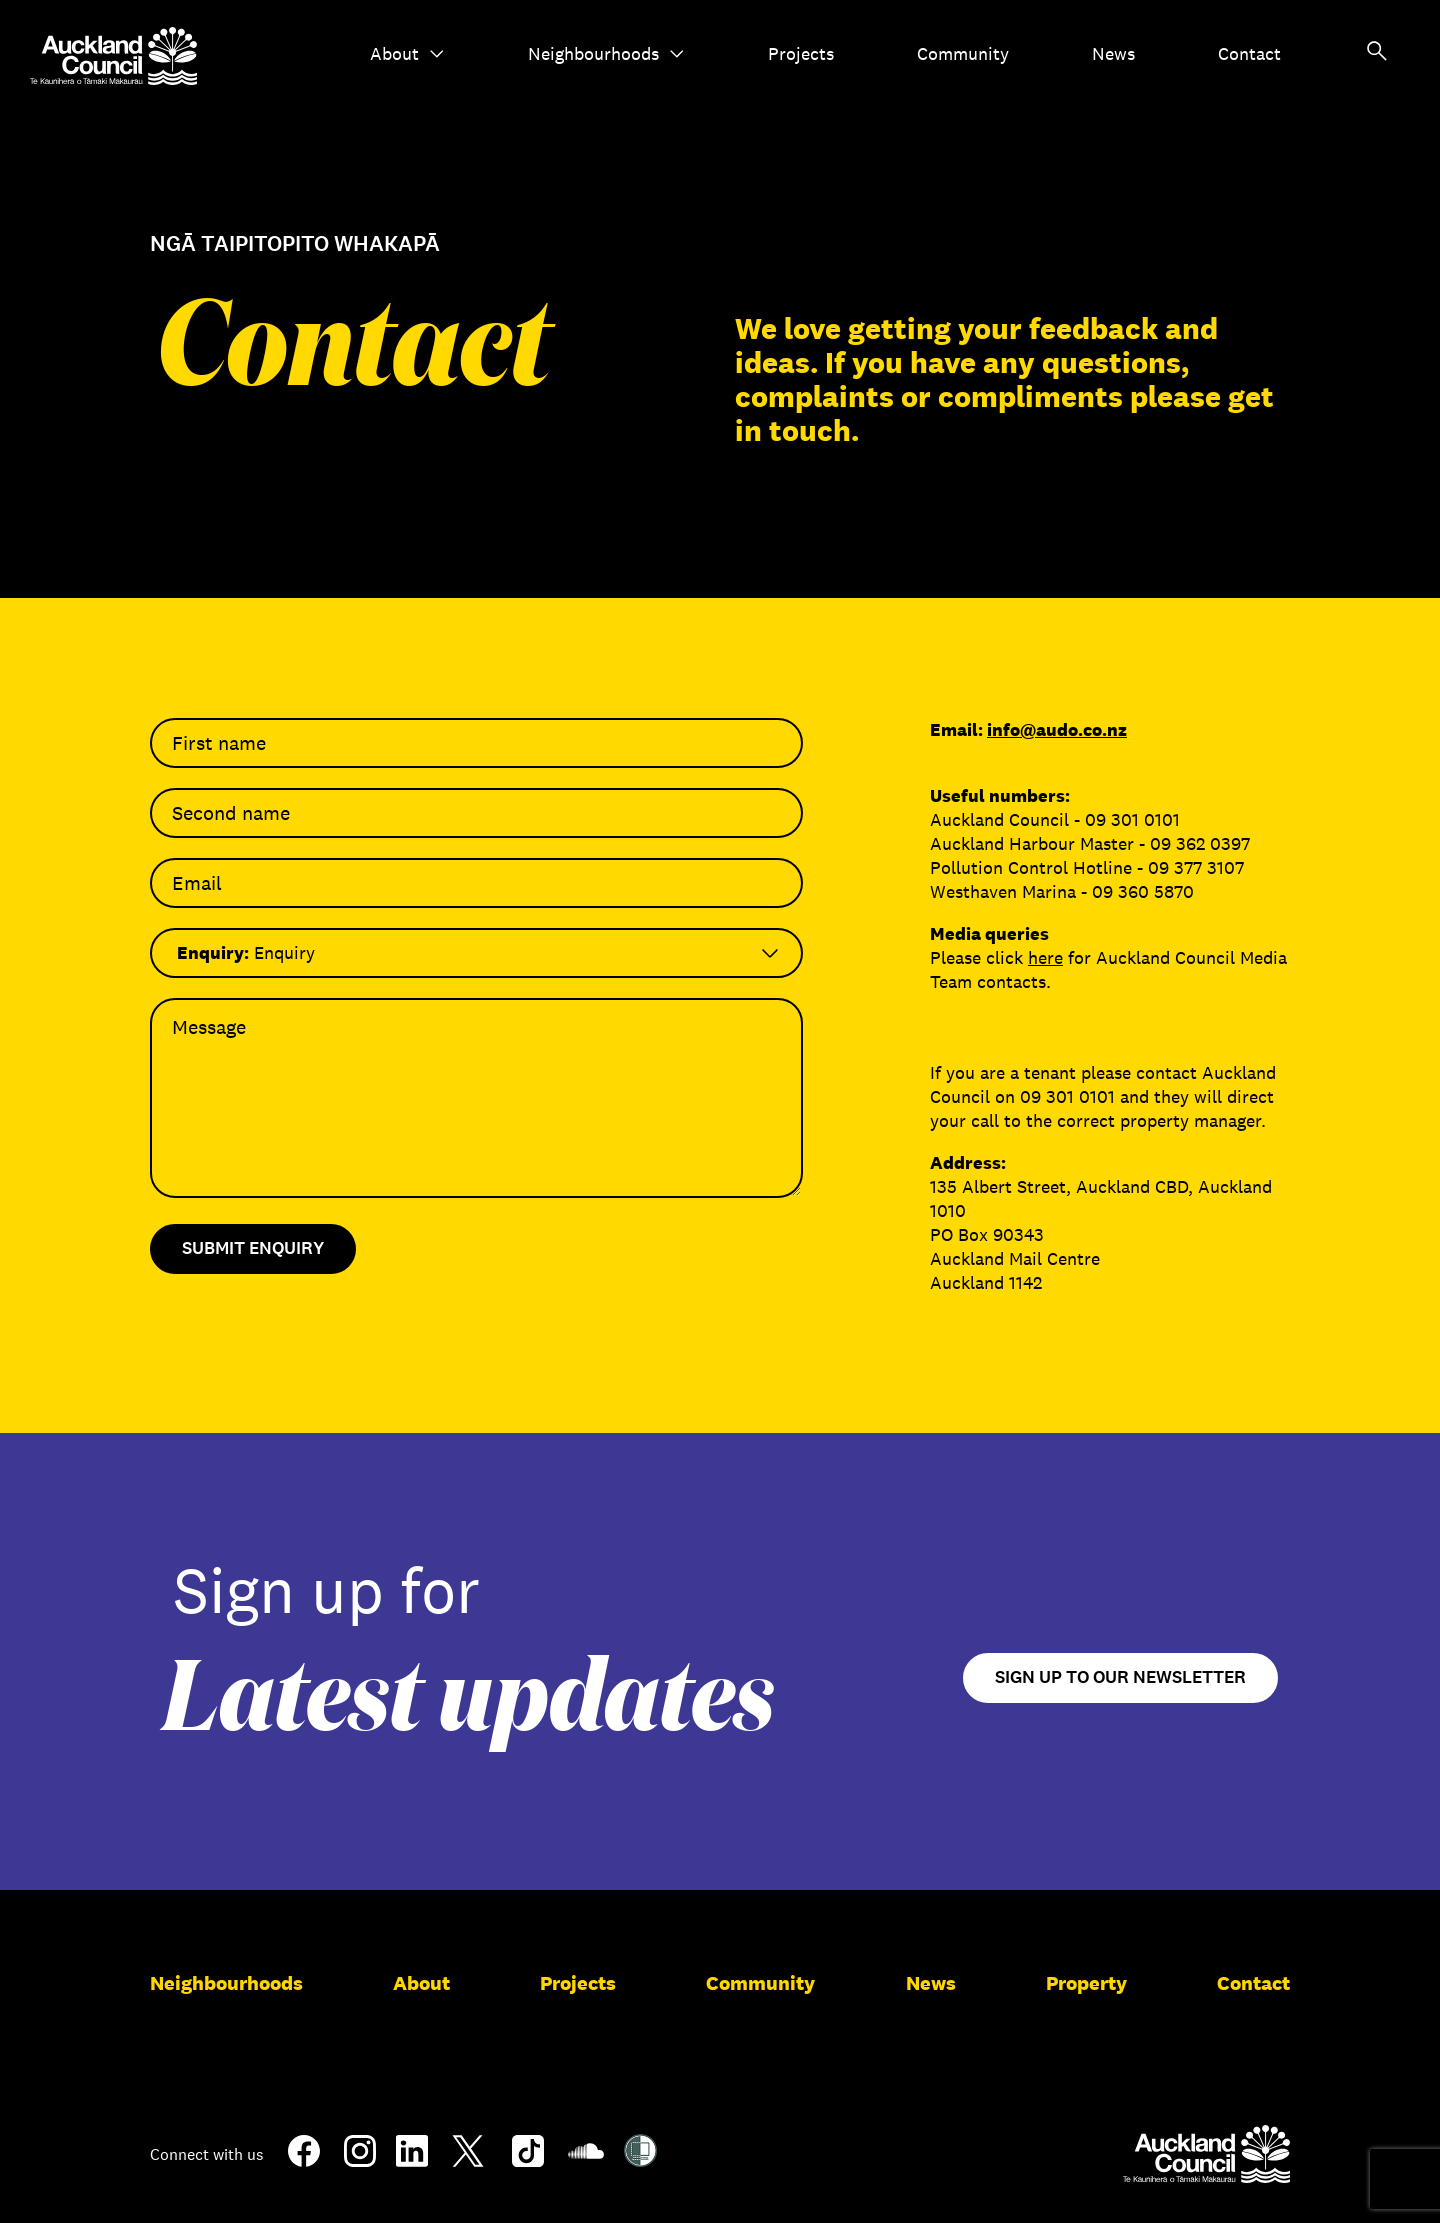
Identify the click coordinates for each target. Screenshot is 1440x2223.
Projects (801, 54)
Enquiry (246, 953)
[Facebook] (304, 2163)
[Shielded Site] (640, 2159)
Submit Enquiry (253, 1248)
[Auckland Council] (1206, 2154)
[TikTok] (528, 2163)
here (1045, 958)
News (1113, 54)
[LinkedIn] (412, 2159)
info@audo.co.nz (1057, 730)
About (407, 54)
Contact (1249, 54)
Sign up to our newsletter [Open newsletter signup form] (1120, 1677)
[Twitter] (468, 2163)
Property (1086, 1983)
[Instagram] (360, 2159)
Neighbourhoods (606, 54)
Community (963, 54)
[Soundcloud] (586, 2161)
